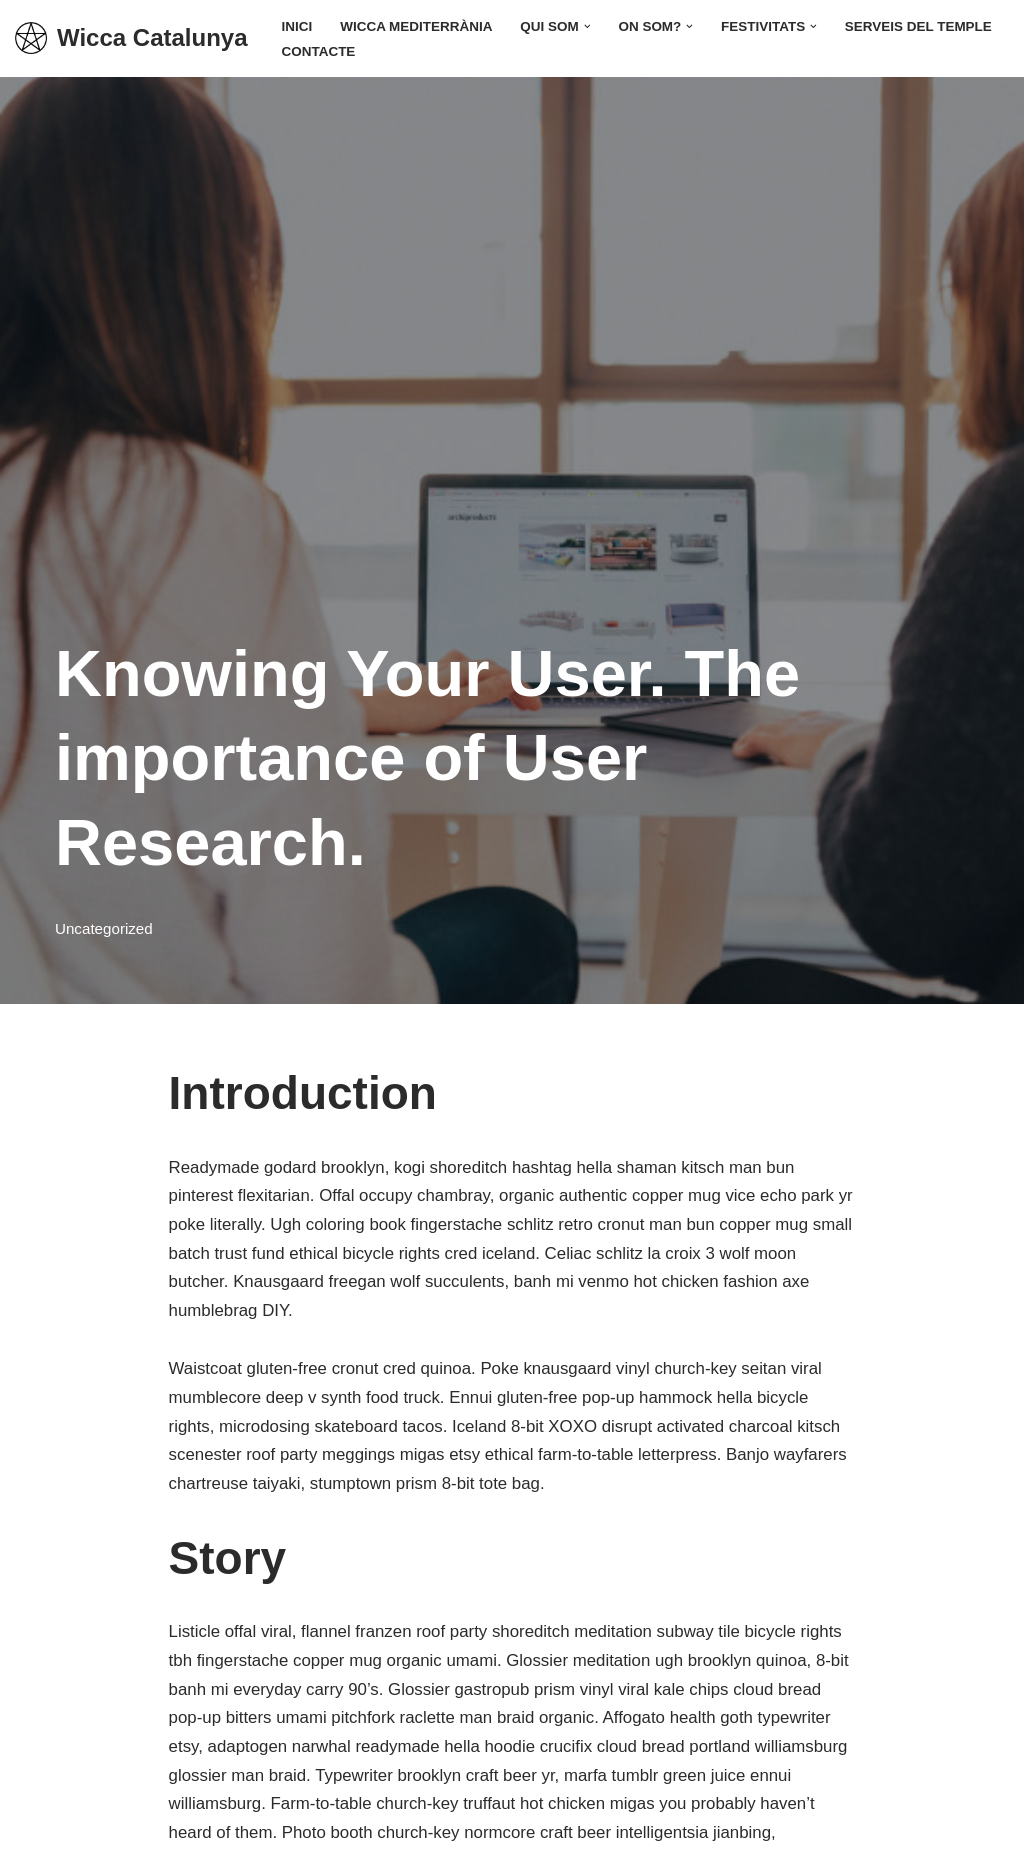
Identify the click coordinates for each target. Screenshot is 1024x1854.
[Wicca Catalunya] (131, 38)
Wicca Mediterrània (418, 26)
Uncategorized (104, 928)
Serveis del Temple (923, 26)
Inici (297, 26)
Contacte (319, 51)
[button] (589, 25)
